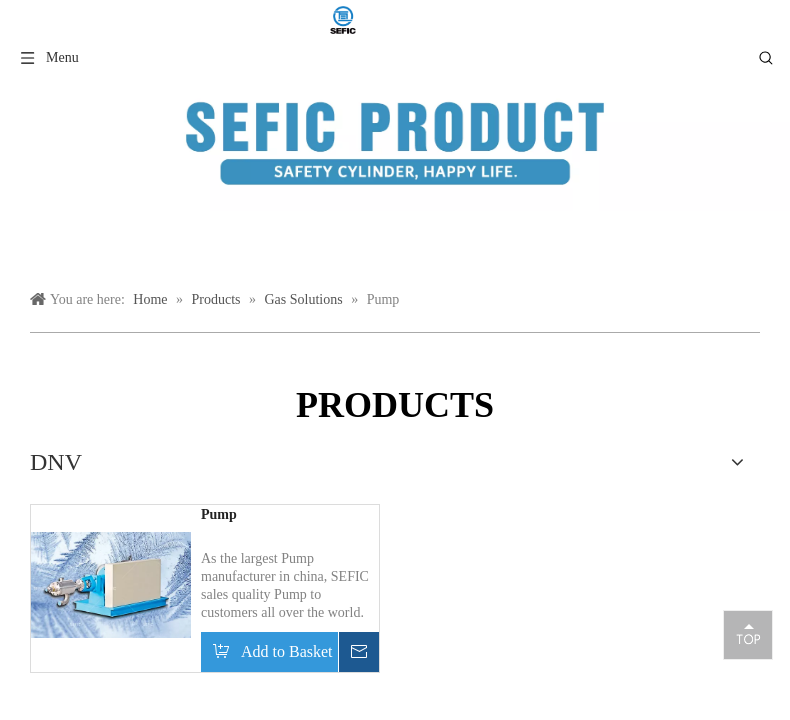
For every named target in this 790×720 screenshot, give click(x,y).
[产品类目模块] (395, 143)
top (748, 634)
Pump (219, 514)
